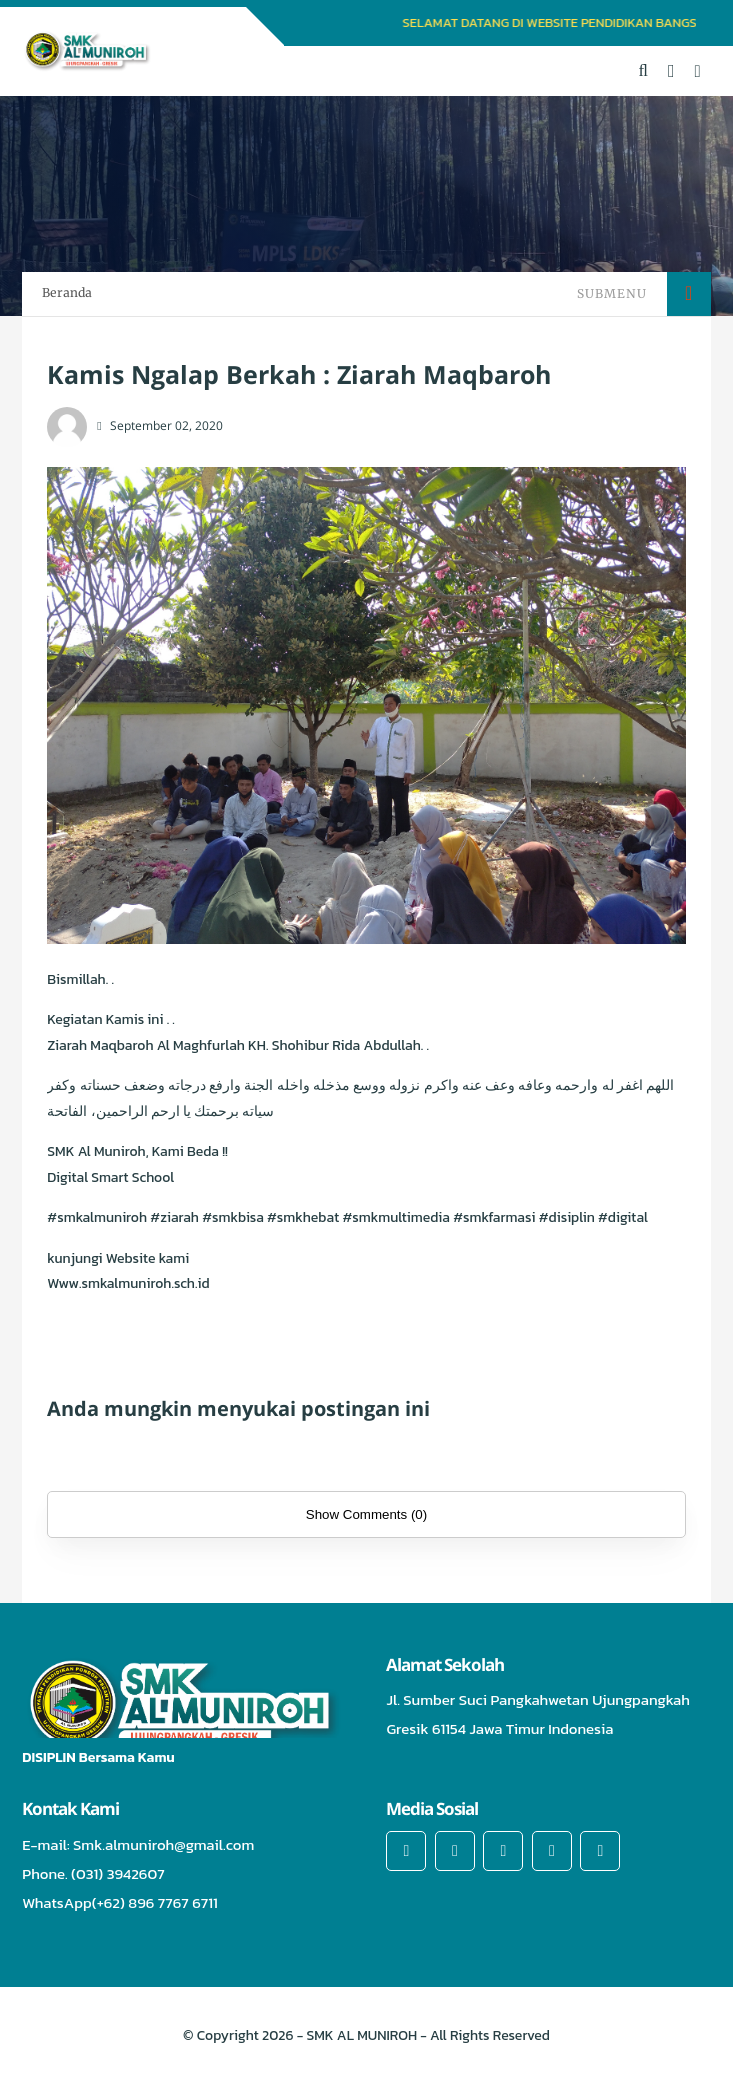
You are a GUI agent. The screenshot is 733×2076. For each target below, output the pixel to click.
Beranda (67, 292)
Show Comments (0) (366, 1514)
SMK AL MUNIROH (362, 2035)
